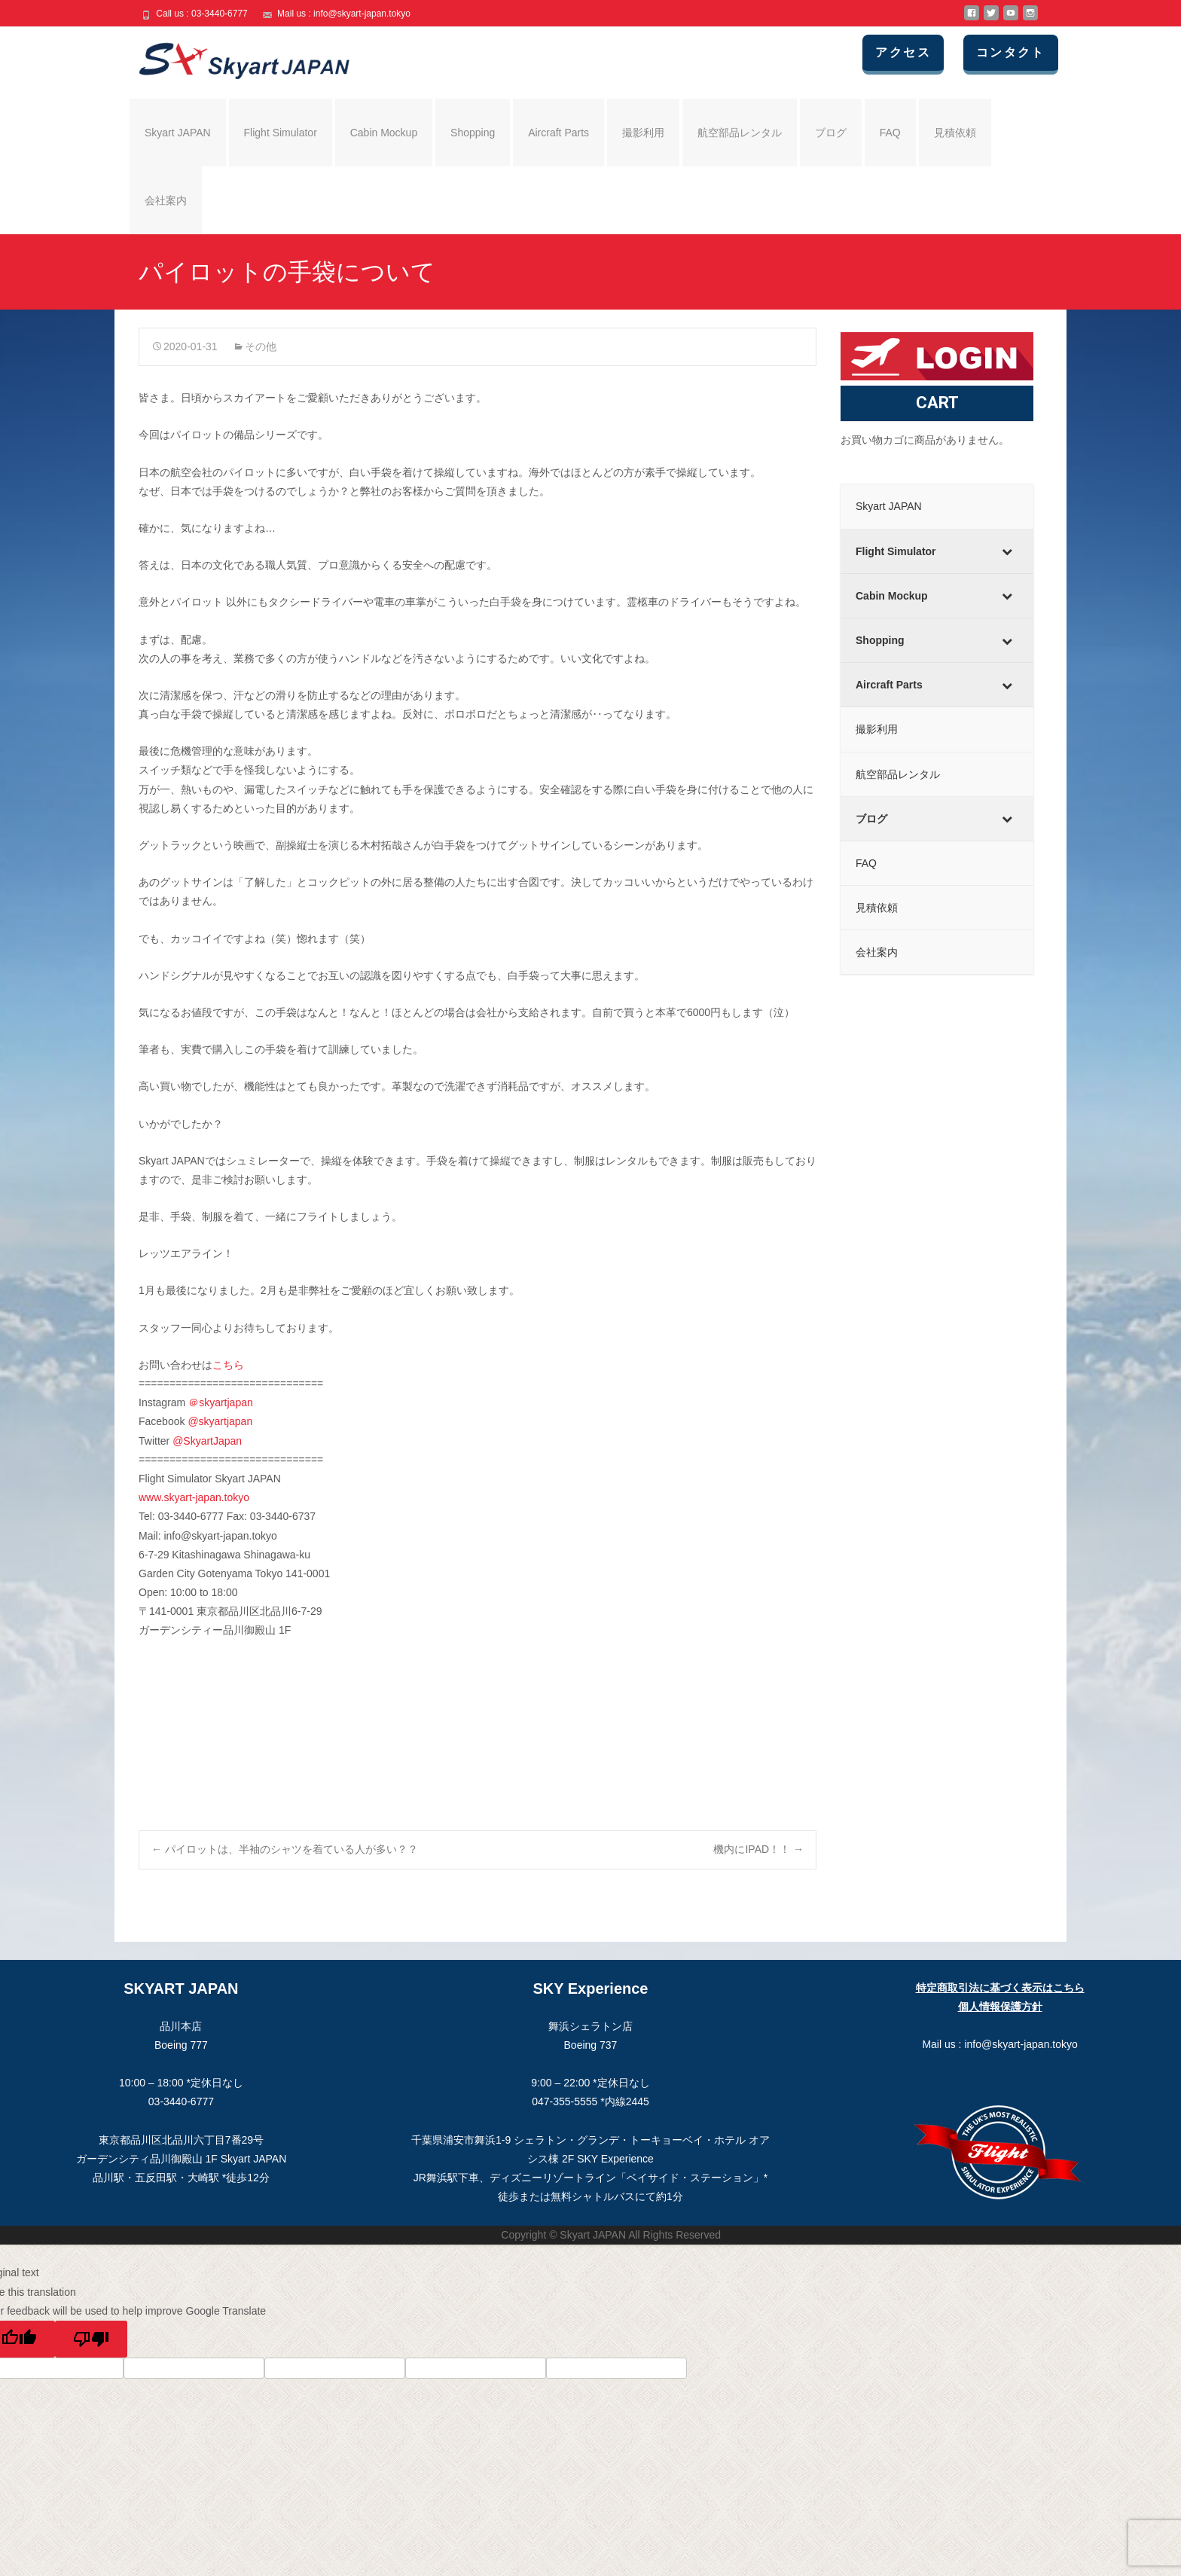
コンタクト (1011, 52)
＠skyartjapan (220, 1402)
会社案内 (166, 200)
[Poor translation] (91, 2339)
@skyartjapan (220, 1421)
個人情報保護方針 (1000, 2007)
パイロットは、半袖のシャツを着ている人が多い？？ (284, 1849)
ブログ (831, 133)
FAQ (890, 133)
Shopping (472, 133)
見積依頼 (955, 133)
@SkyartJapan (207, 1441)
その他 (260, 346)
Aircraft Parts (558, 133)
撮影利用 (643, 133)
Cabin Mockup (384, 133)
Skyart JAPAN (178, 133)
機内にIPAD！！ (758, 1849)
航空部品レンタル (739, 133)
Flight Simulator (280, 133)
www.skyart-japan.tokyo (194, 1497)
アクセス (904, 52)
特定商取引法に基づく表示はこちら (1000, 1988)
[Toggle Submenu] (1007, 551)
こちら (228, 1365)
